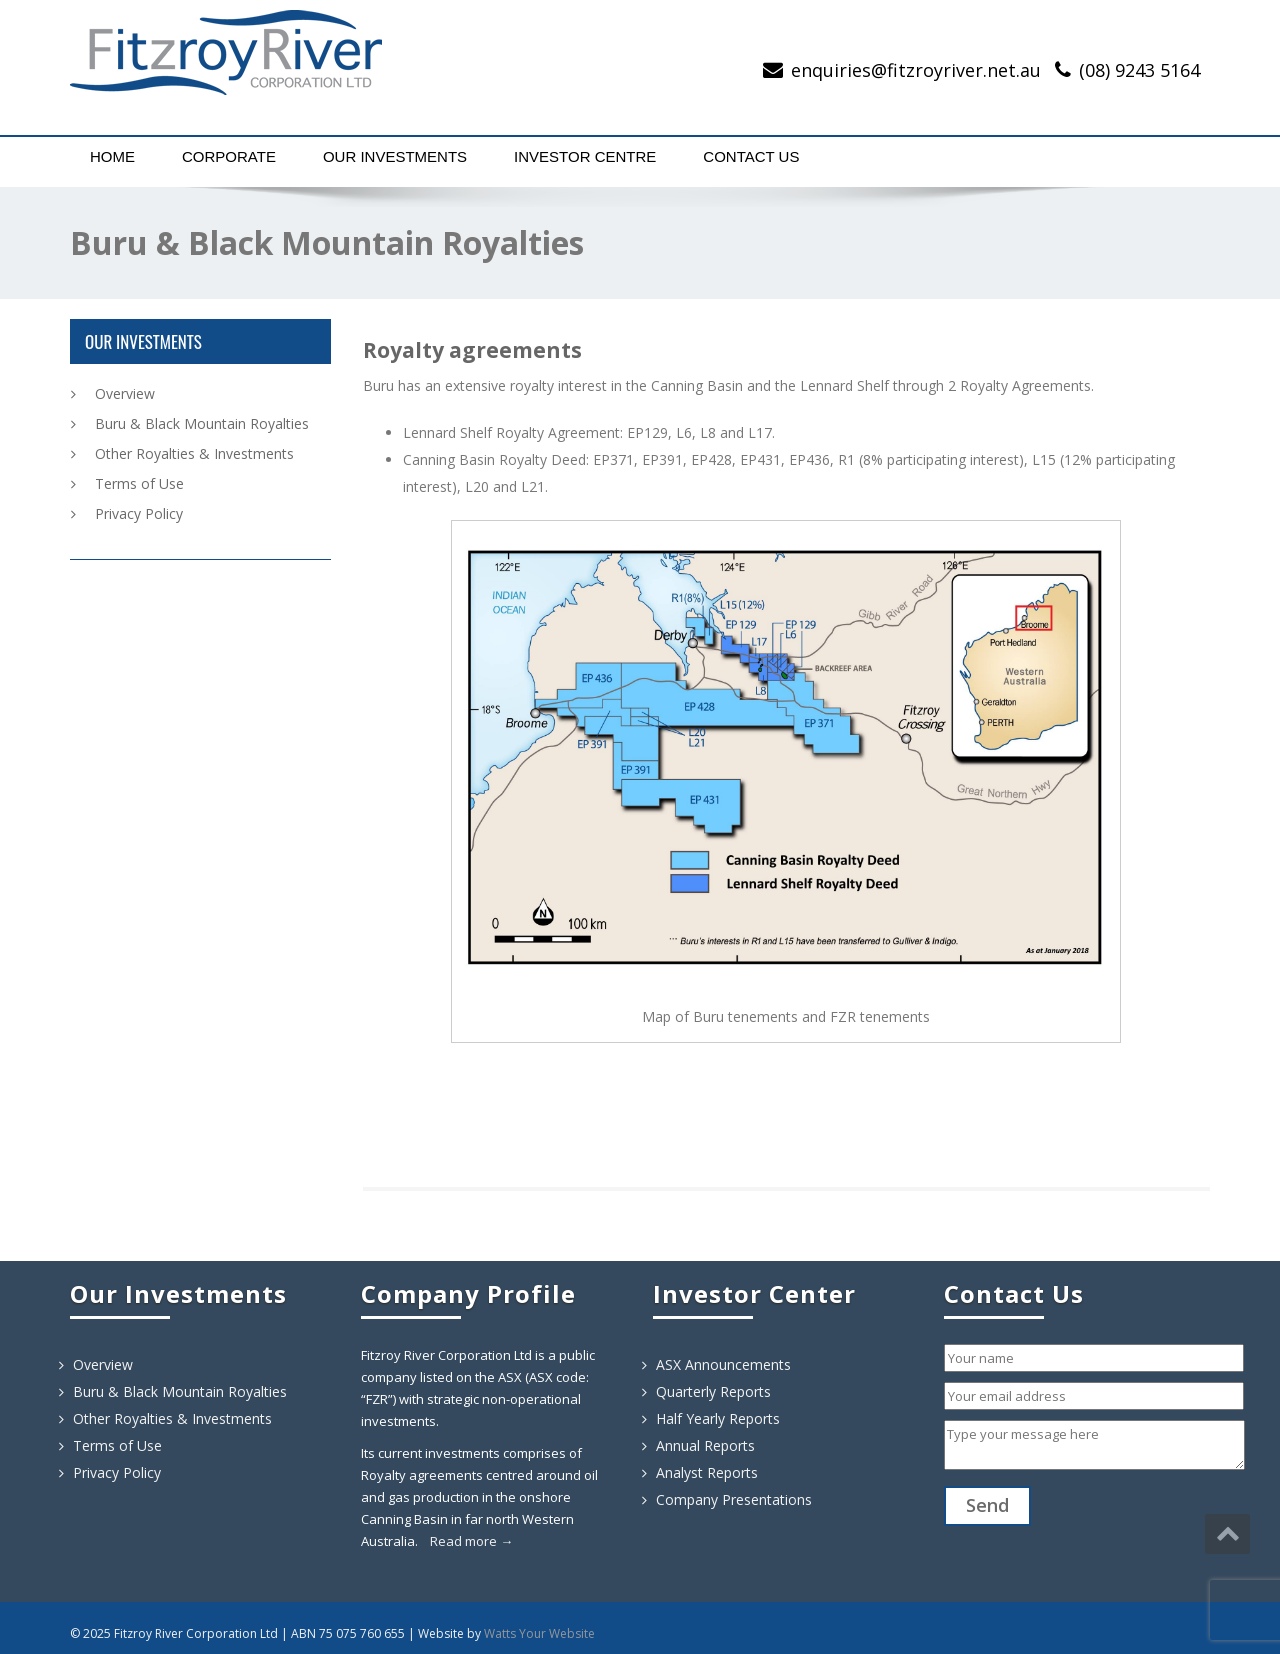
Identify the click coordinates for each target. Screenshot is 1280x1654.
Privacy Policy (139, 513)
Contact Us (751, 156)
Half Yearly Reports (718, 1418)
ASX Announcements (723, 1364)
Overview (125, 393)
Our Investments (395, 156)
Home (112, 156)
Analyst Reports (707, 1472)
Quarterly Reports (713, 1391)
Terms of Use (139, 483)
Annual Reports (705, 1445)
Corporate (229, 156)
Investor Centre (585, 156)
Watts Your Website (539, 1633)
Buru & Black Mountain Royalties (202, 423)
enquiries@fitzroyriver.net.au (916, 70)
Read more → (471, 1541)
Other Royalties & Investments (194, 453)
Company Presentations (734, 1499)
